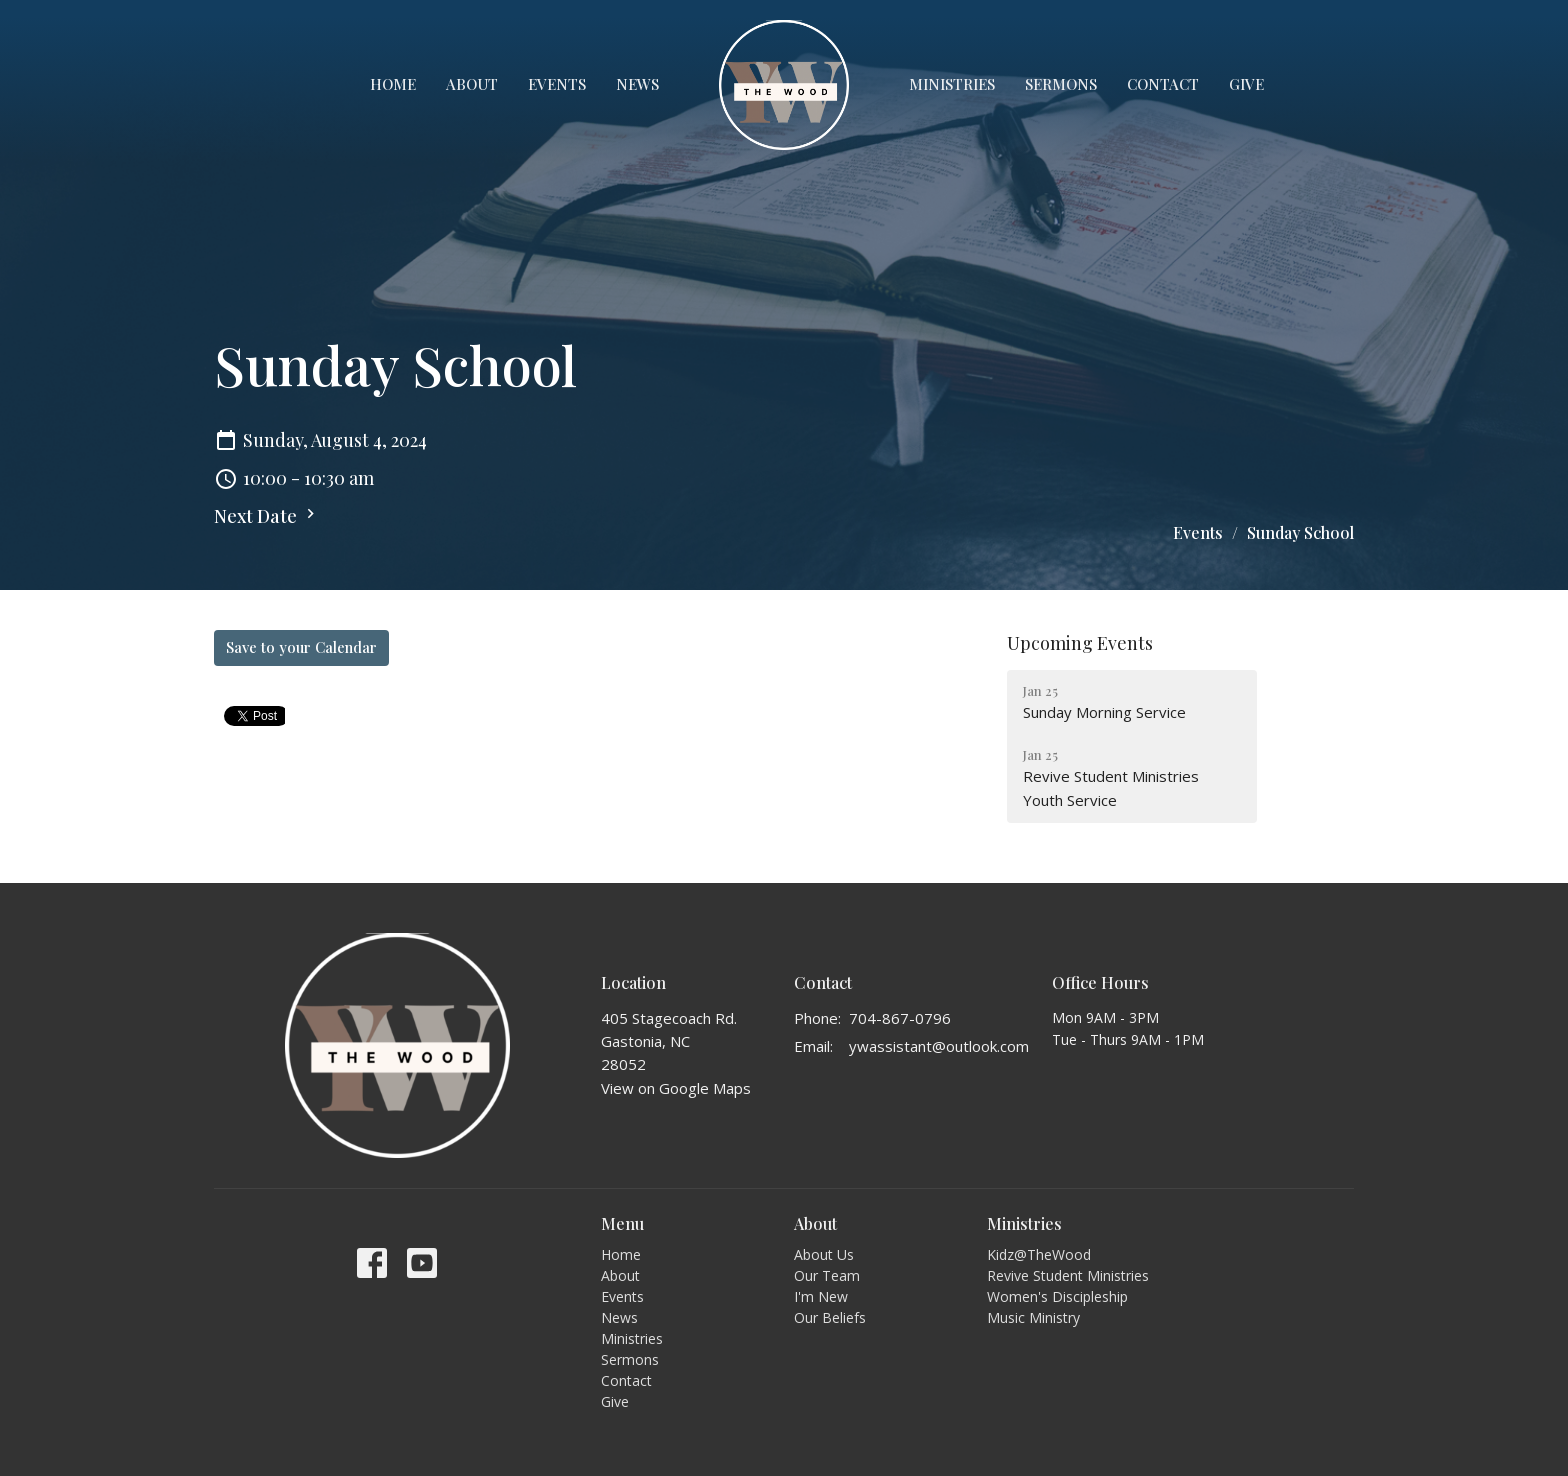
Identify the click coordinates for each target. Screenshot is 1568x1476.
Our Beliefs (830, 1317)
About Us (824, 1254)
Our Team (827, 1275)
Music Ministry (1033, 1317)
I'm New (821, 1296)
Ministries (952, 84)
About (472, 84)
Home (393, 84)
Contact (1163, 84)
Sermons (1061, 84)
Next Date (267, 516)
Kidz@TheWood (1039, 1254)
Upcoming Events (1080, 643)
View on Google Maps (676, 1088)
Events (557, 84)
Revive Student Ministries (1068, 1275)
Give (1246, 84)
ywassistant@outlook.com (939, 1046)
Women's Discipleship (1057, 1296)
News (637, 84)
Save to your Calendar (301, 647)
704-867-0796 (900, 1018)
